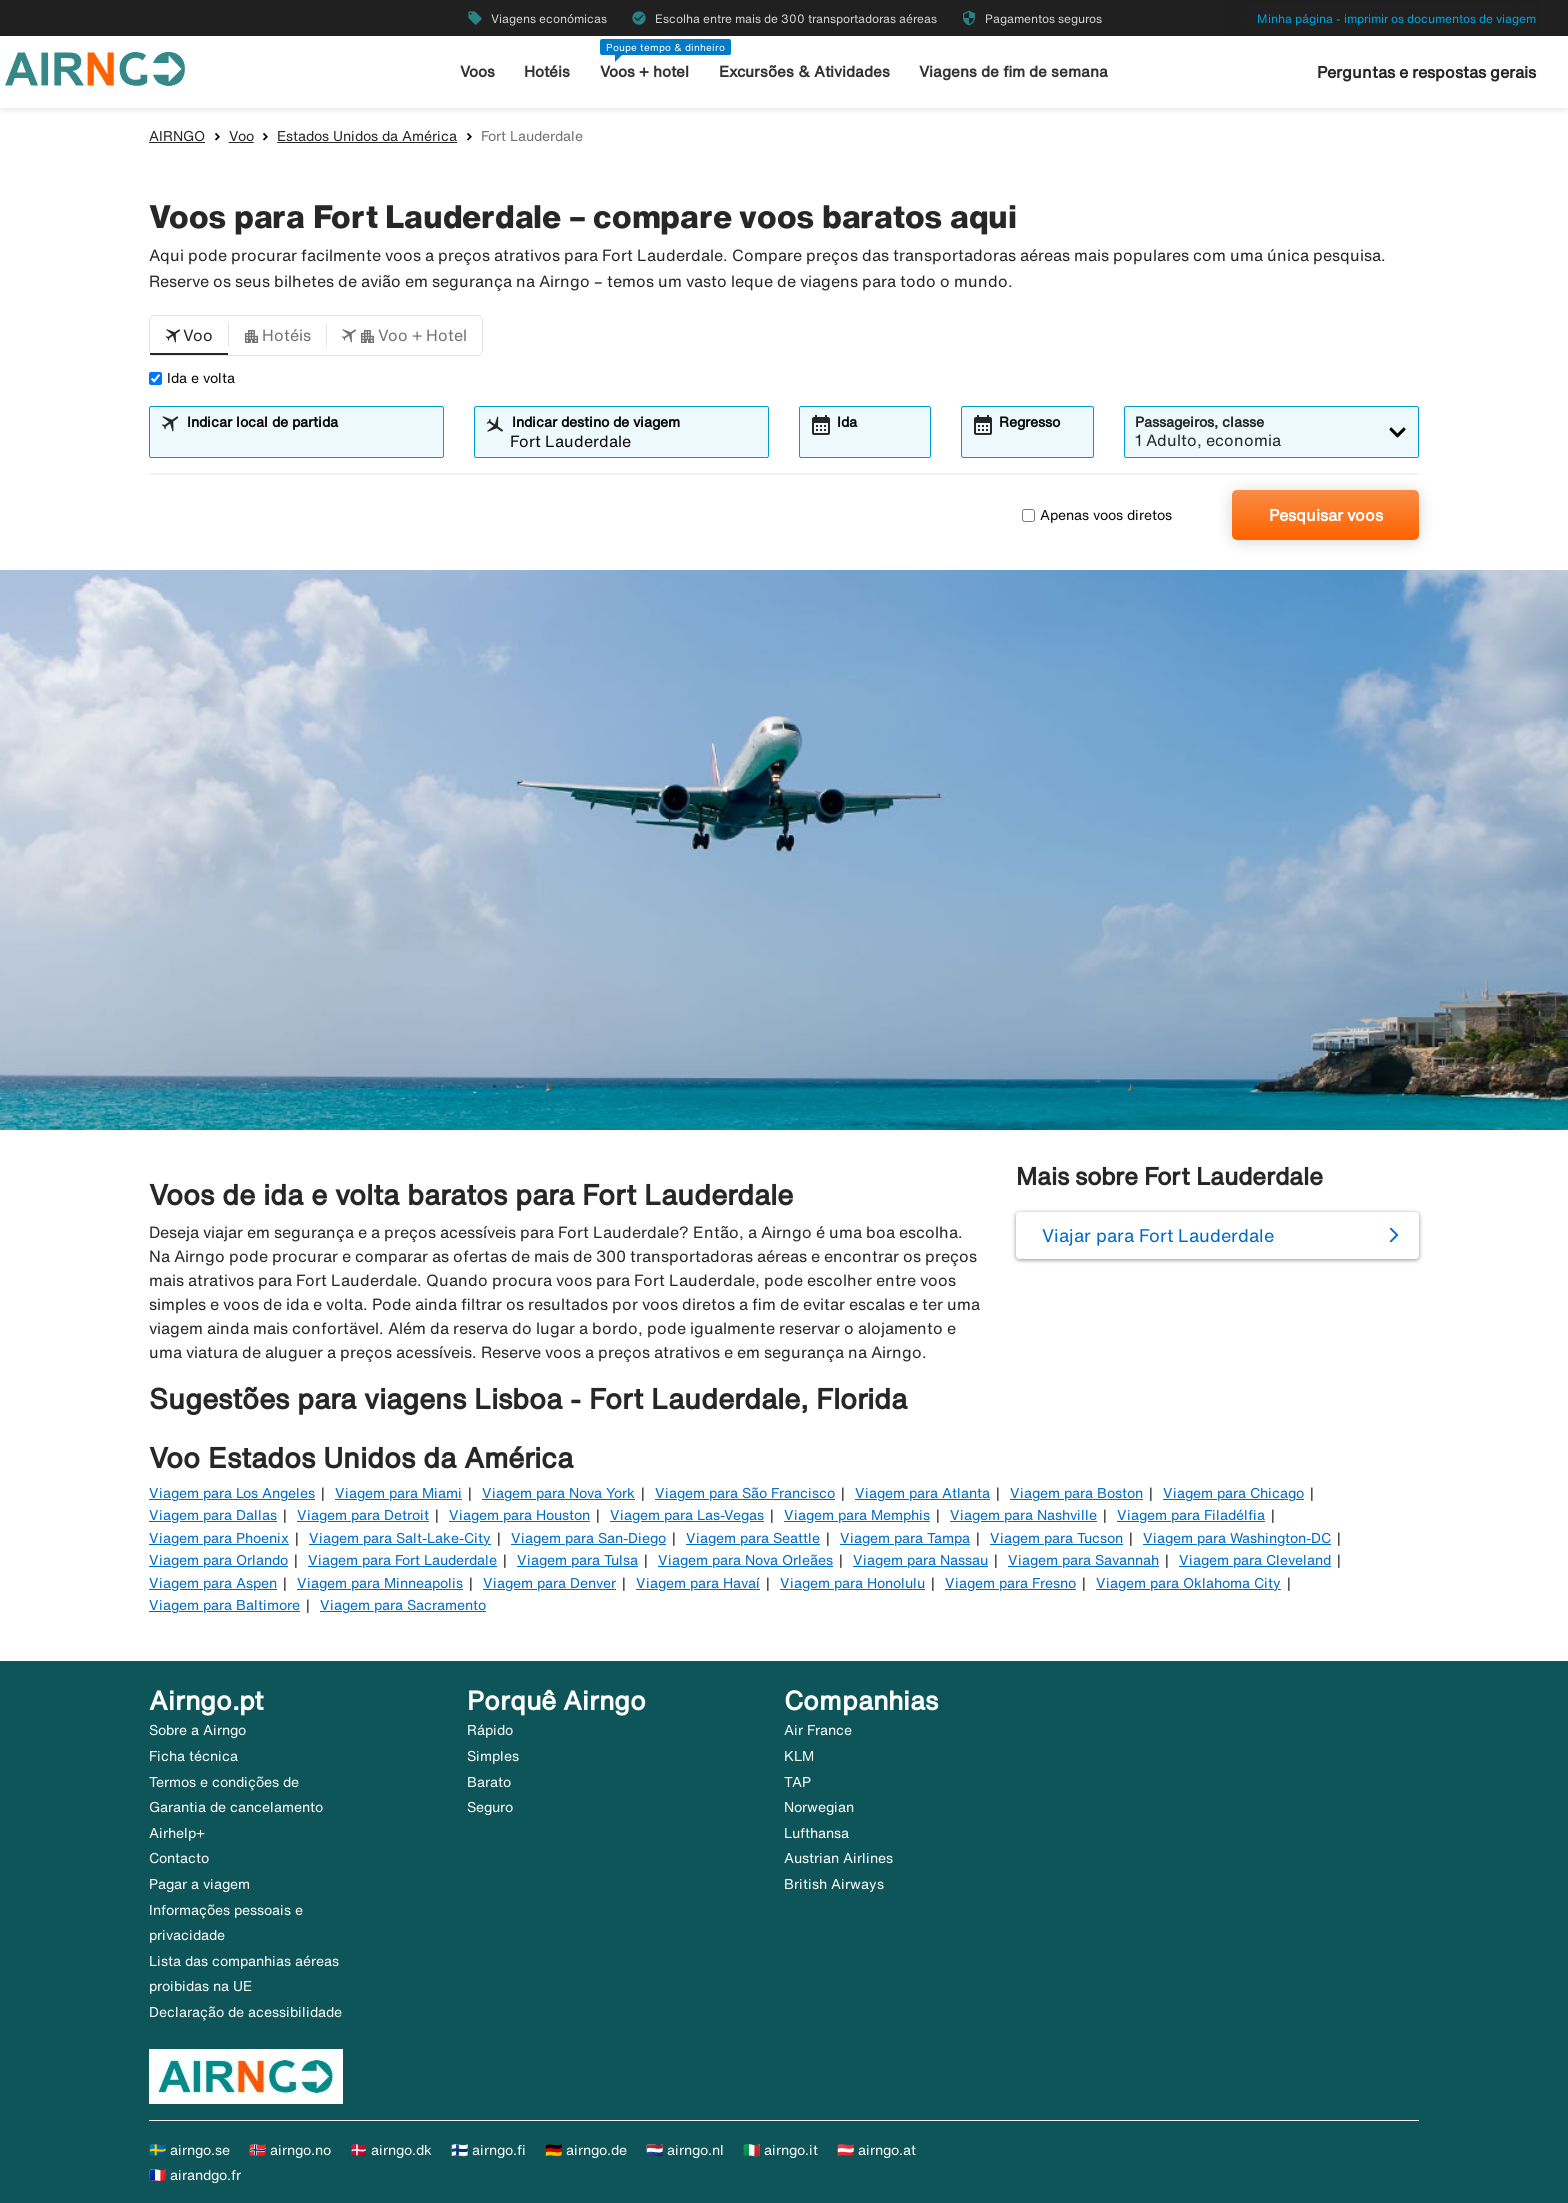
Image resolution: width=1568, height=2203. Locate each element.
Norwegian (819, 1807)
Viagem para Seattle (753, 1538)
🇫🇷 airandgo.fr (195, 2175)
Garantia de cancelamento (236, 1807)
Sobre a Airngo (197, 1730)
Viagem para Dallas (213, 1515)
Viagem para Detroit (363, 1515)
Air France (818, 1730)
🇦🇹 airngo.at (876, 2150)
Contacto (179, 1858)
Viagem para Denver (549, 1583)
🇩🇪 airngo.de (586, 2150)
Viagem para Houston (519, 1515)
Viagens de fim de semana (1013, 71)
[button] (189, 336)
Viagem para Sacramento (403, 1605)
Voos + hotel (645, 71)
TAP (797, 1782)
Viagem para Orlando (218, 1560)
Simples (493, 1756)
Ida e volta (192, 378)
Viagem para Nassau (920, 1560)
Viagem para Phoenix (219, 1538)
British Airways (834, 1884)
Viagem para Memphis (857, 1515)
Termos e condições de (224, 1782)
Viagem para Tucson (1056, 1538)
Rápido (490, 1730)
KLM (799, 1756)
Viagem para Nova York (558, 1493)
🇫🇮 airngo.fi (488, 2150)
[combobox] (309, 441)
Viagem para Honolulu (852, 1583)
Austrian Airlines (838, 1858)
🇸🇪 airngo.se (189, 2150)
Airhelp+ (177, 1833)
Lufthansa (816, 1833)
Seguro (490, 1807)
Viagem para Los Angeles (232, 1493)
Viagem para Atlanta (922, 1493)
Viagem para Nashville (1023, 1515)
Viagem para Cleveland (1255, 1560)
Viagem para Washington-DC (1237, 1538)
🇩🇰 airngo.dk (391, 2150)
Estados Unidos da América (367, 136)
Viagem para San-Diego (588, 1538)
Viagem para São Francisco (745, 1493)
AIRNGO (177, 136)
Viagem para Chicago (1233, 1493)
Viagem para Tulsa (577, 1560)
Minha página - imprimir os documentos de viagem (1396, 18)
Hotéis (548, 71)
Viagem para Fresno (1010, 1583)
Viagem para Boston (1076, 1493)
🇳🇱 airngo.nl (685, 2150)
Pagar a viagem (199, 1884)
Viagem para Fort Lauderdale (402, 1560)
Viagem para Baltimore (224, 1605)
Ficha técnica (193, 1756)
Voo (241, 136)
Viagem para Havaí (698, 1583)
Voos (477, 71)
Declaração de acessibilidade (245, 2012)
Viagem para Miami (398, 1493)
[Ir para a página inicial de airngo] (95, 67)
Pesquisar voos (1326, 515)
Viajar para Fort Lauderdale (1158, 1235)
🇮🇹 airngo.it (780, 2150)
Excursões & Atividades (804, 71)
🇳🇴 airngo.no (290, 2150)
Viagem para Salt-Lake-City (400, 1538)
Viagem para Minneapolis (380, 1583)
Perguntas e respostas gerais (1426, 72)
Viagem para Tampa (905, 1538)
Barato (489, 1782)
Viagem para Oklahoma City (1188, 1583)
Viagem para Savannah (1083, 1560)
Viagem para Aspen (213, 1583)
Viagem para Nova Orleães (745, 1560)
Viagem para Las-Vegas (687, 1515)
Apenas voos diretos (1097, 515)
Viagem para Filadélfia (1191, 1515)
